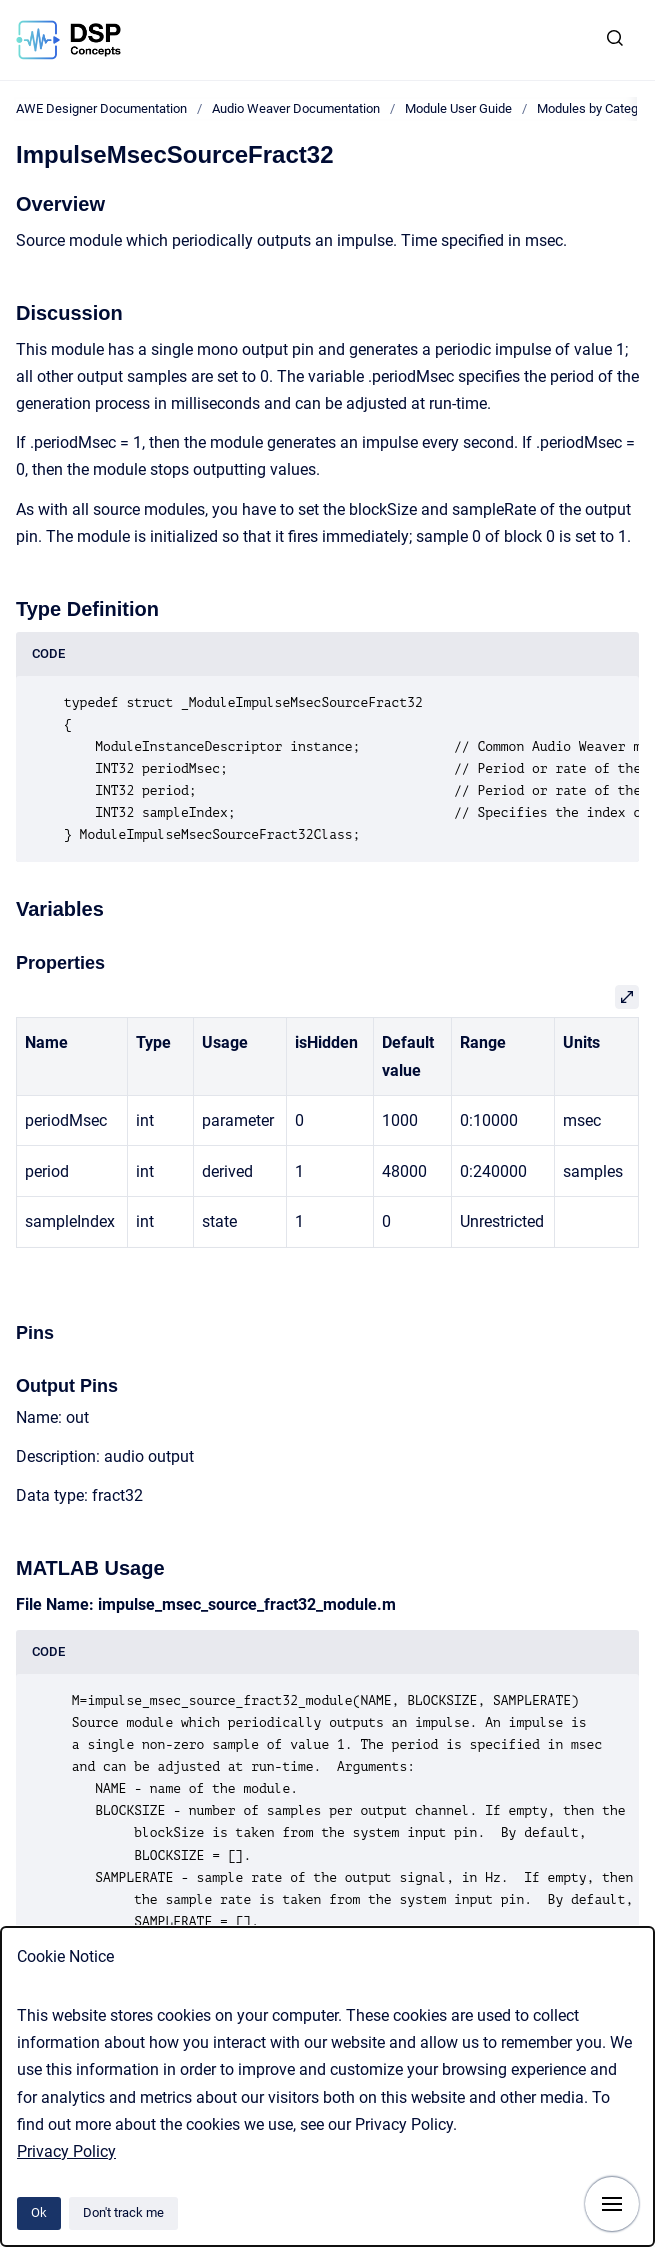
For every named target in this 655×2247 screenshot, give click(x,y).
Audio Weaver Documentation (296, 108)
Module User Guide (458, 108)
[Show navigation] (612, 2204)
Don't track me (123, 2212)
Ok (39, 2212)
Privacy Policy (66, 2151)
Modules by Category (596, 108)
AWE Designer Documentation (101, 108)
